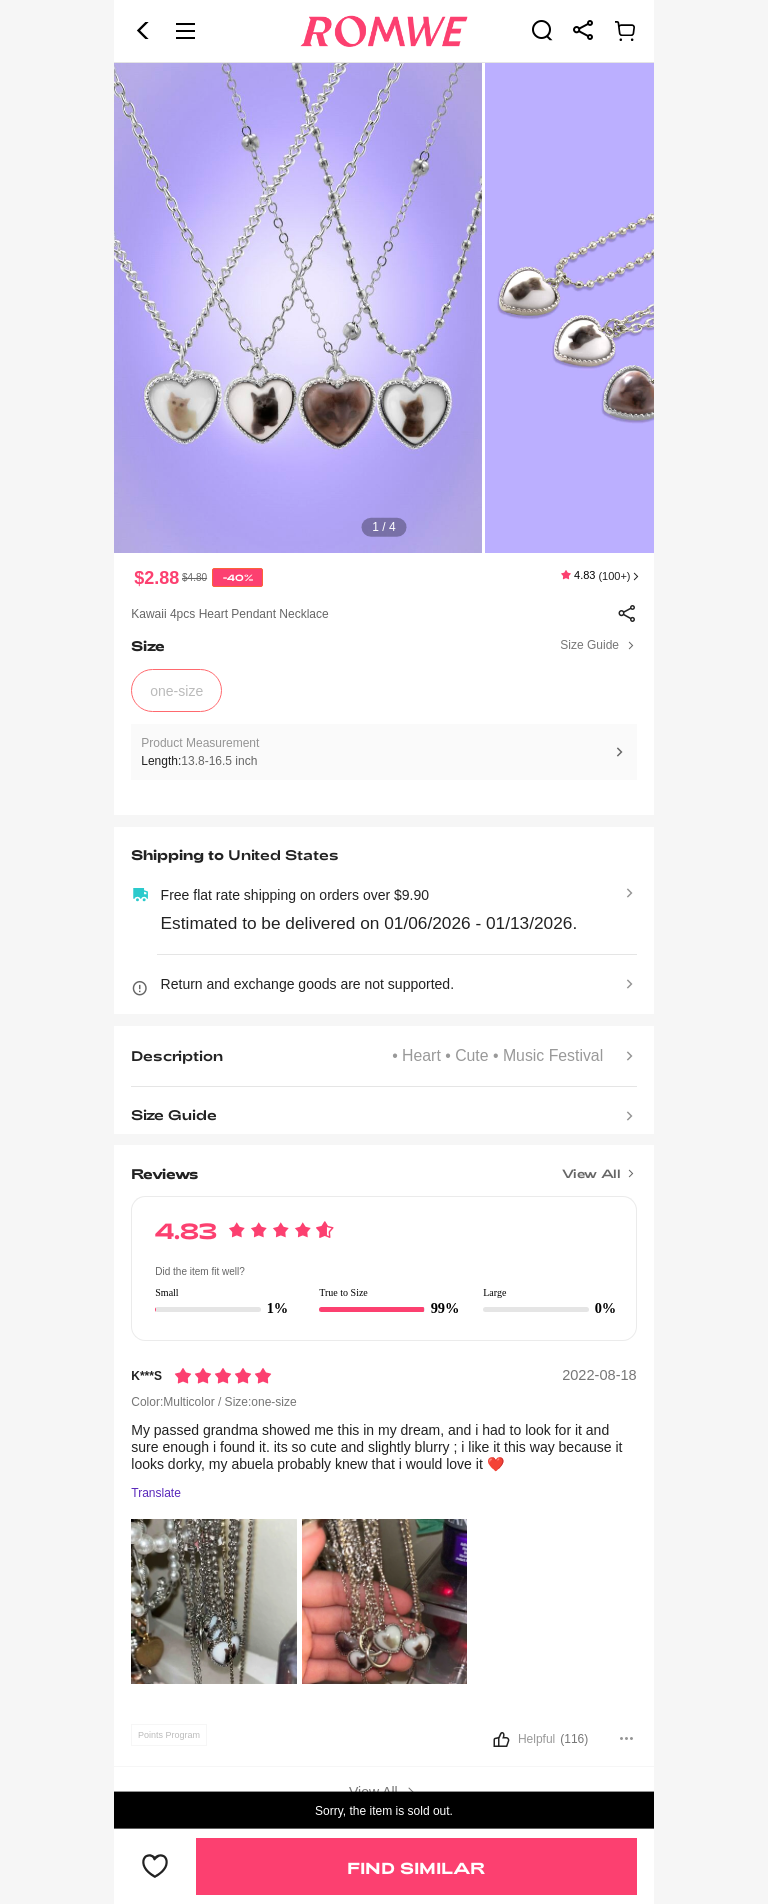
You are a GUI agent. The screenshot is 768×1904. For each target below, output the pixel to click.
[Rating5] (223, 1376)
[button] (143, 31)
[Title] (383, 1166)
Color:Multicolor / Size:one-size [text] (213, 1402)
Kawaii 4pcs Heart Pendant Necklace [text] (229, 614)
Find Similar (416, 1867)
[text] (384, 308)
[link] (542, 30)
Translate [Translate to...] (156, 1493)
